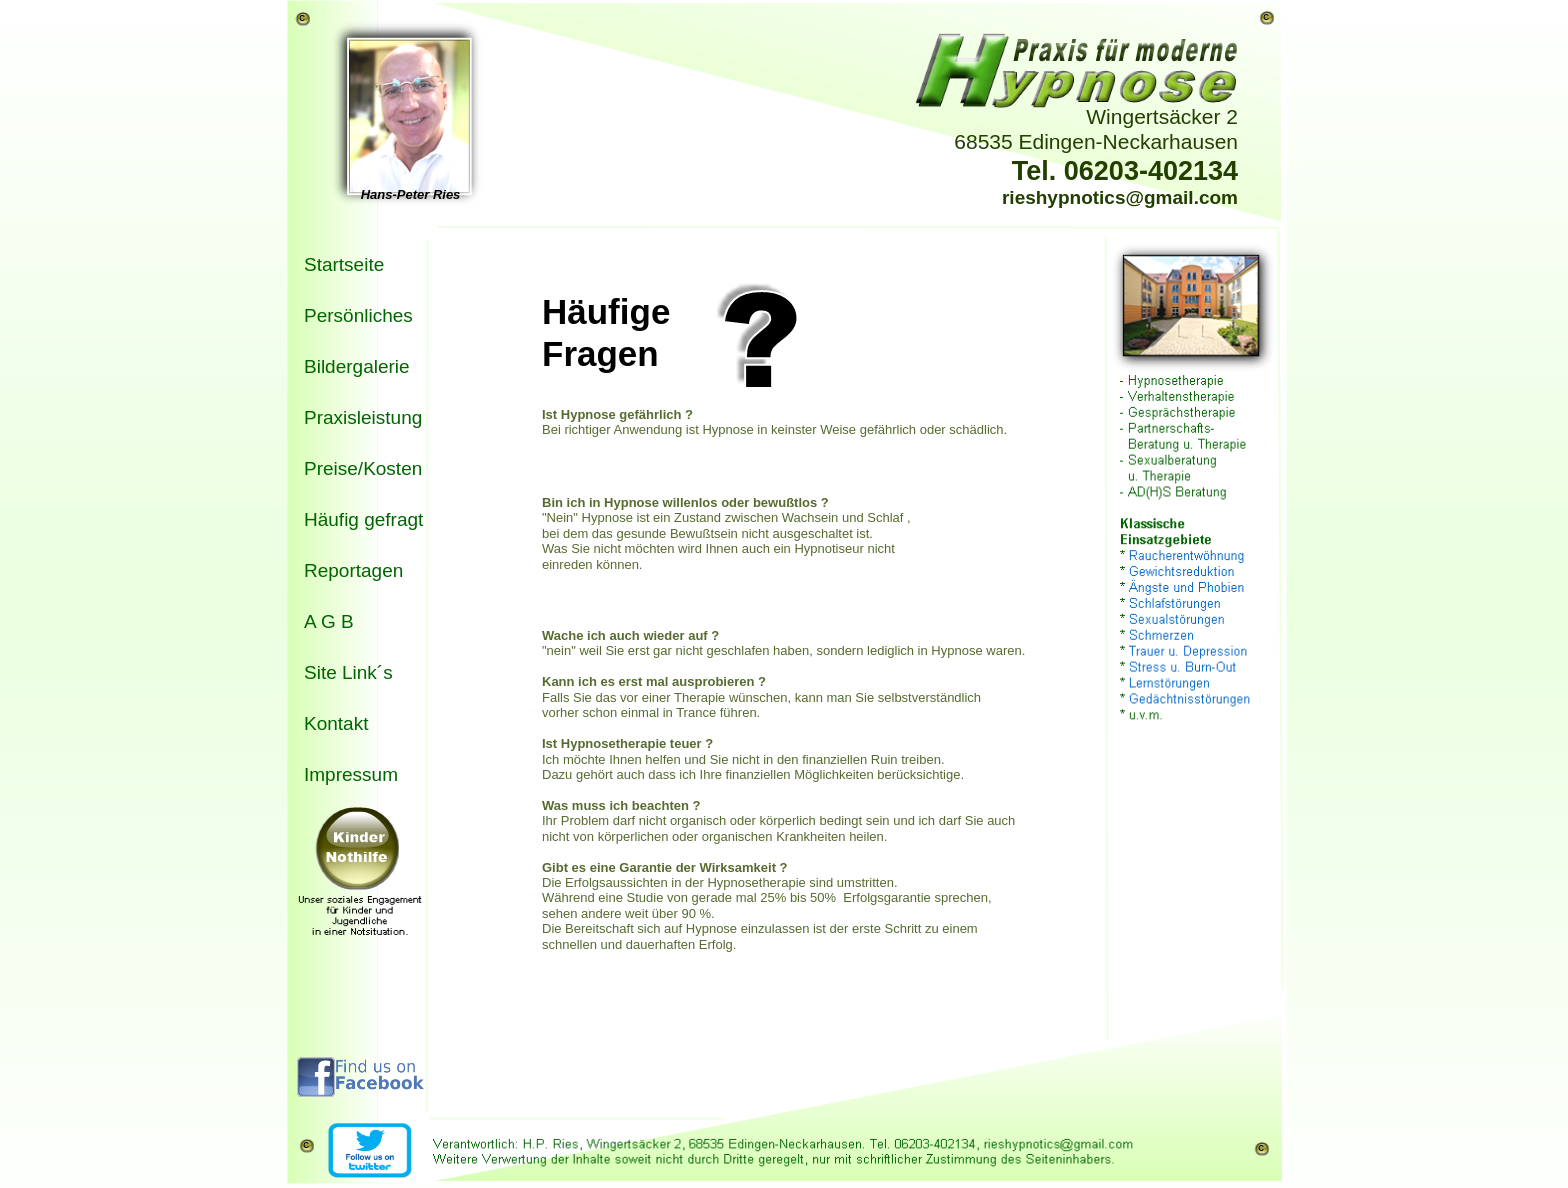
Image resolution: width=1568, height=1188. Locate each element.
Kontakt (336, 723)
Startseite (344, 264)
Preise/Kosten (363, 468)
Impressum (351, 774)
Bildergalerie (357, 366)
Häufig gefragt (363, 519)
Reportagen (353, 570)
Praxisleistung (363, 417)
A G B (329, 621)
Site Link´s (348, 672)
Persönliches (358, 315)
